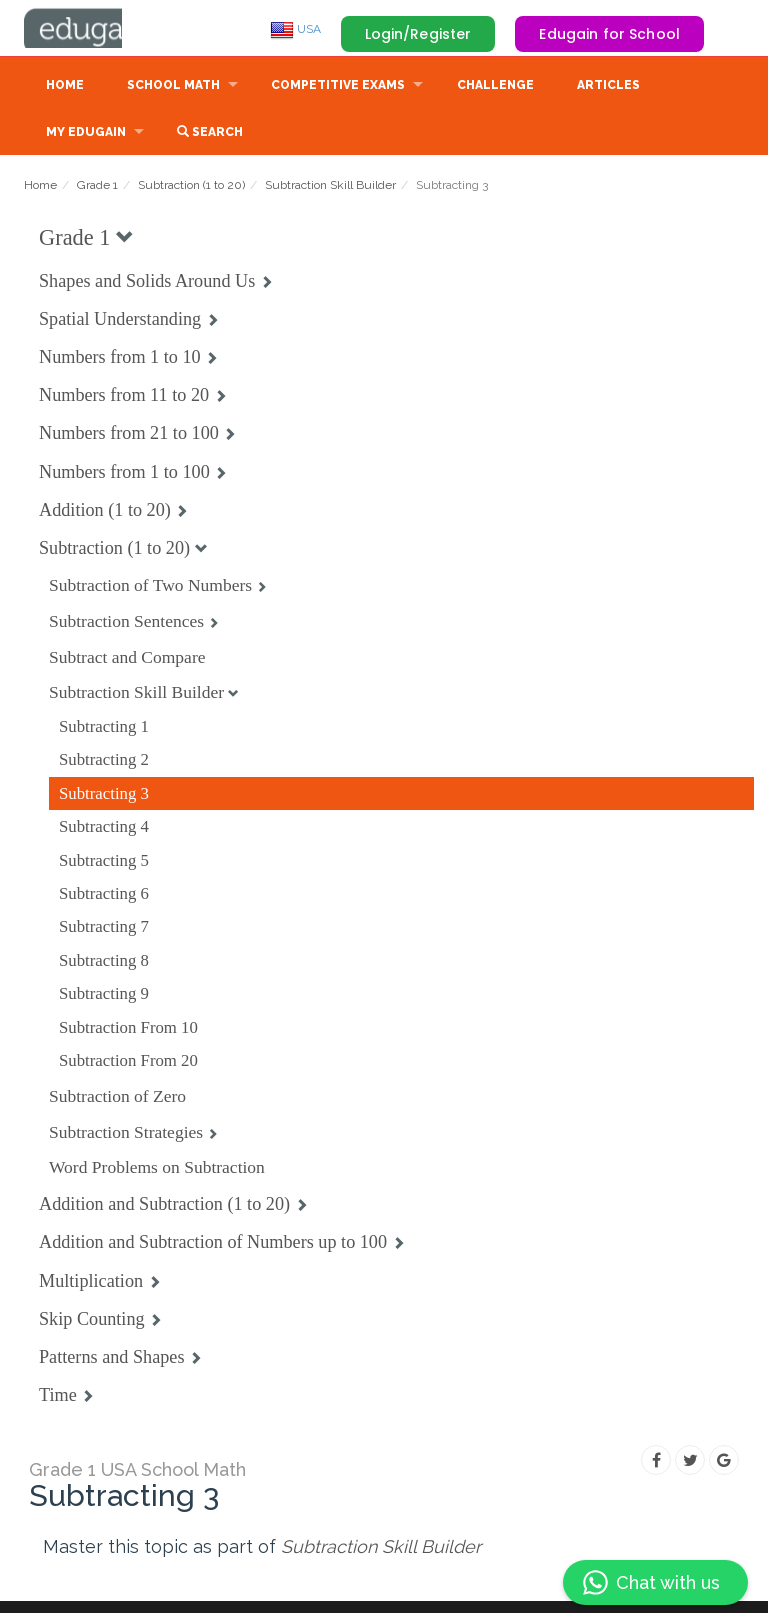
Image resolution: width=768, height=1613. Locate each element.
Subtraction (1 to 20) (191, 187)
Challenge (495, 87)
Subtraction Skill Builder (330, 187)
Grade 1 (97, 187)
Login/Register (418, 34)
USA (295, 29)
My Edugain (86, 134)
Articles (608, 87)
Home (65, 87)
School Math (173, 87)
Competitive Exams (338, 87)
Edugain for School (609, 34)
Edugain (99, 29)
